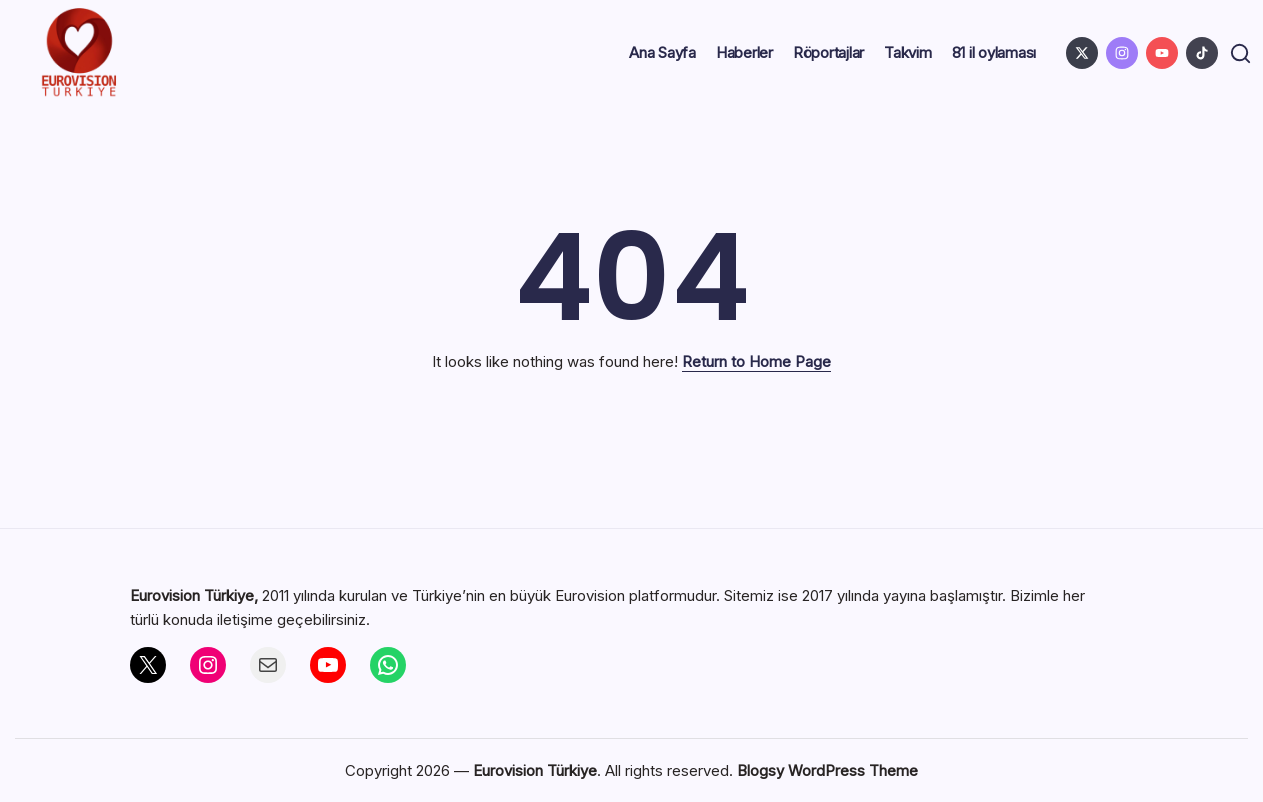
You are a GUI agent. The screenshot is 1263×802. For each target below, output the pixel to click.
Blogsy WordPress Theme (827, 770)
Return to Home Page (756, 361)
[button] (1237, 53)
